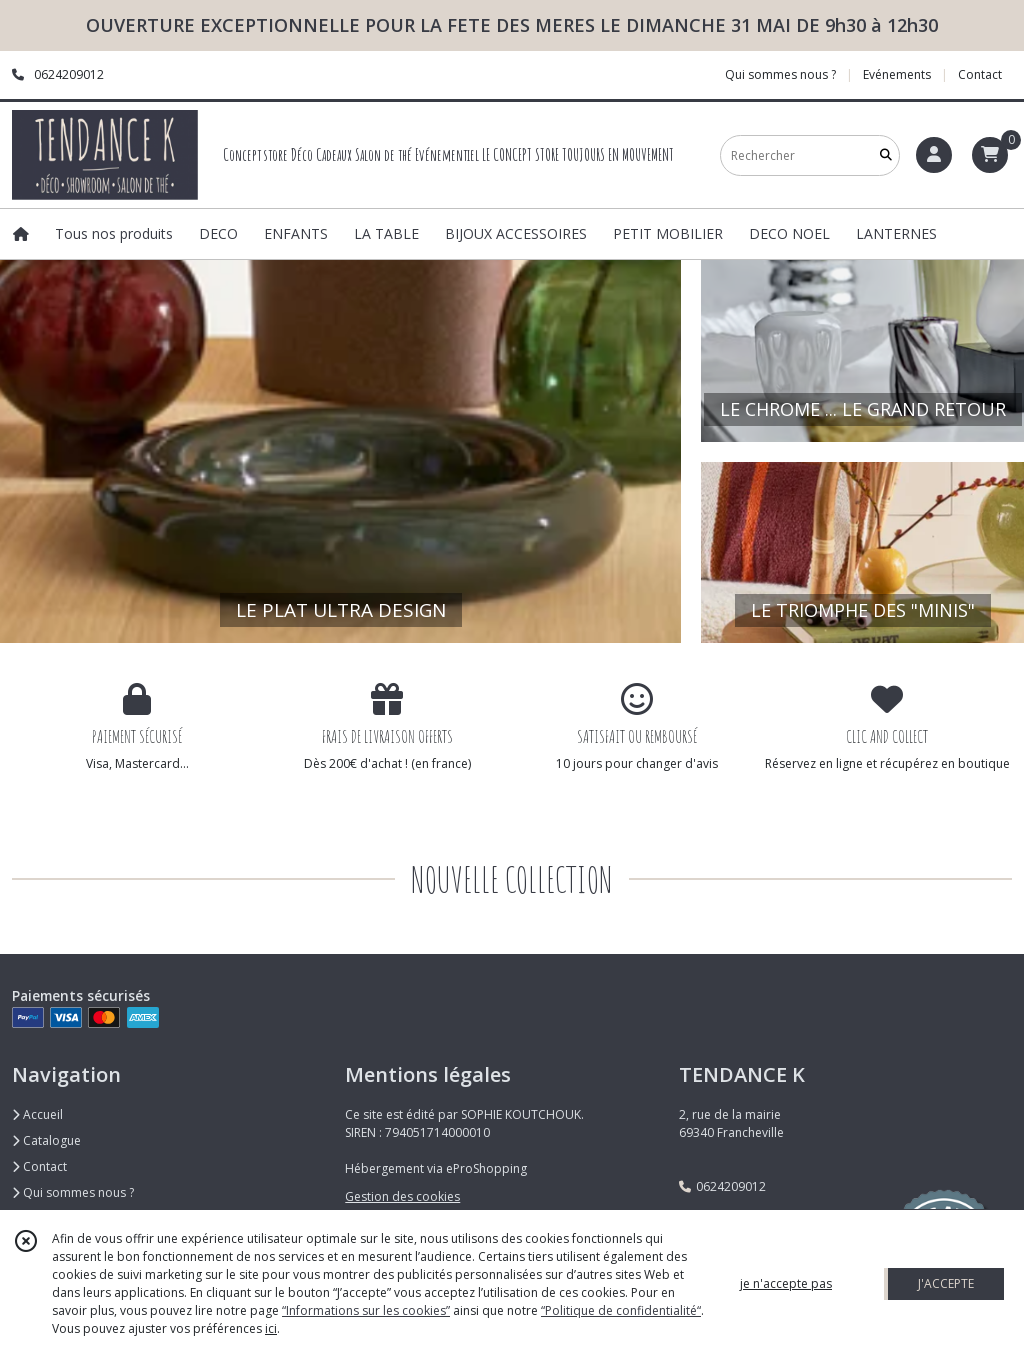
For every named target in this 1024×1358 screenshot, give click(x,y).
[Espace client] (934, 155)
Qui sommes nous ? (73, 1192)
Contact (980, 74)
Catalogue (46, 1140)
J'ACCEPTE (946, 1283)
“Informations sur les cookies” (366, 1310)
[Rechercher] (886, 155)
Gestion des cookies (402, 1196)
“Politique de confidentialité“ (621, 1310)
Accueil (37, 1114)
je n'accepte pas (786, 1283)
